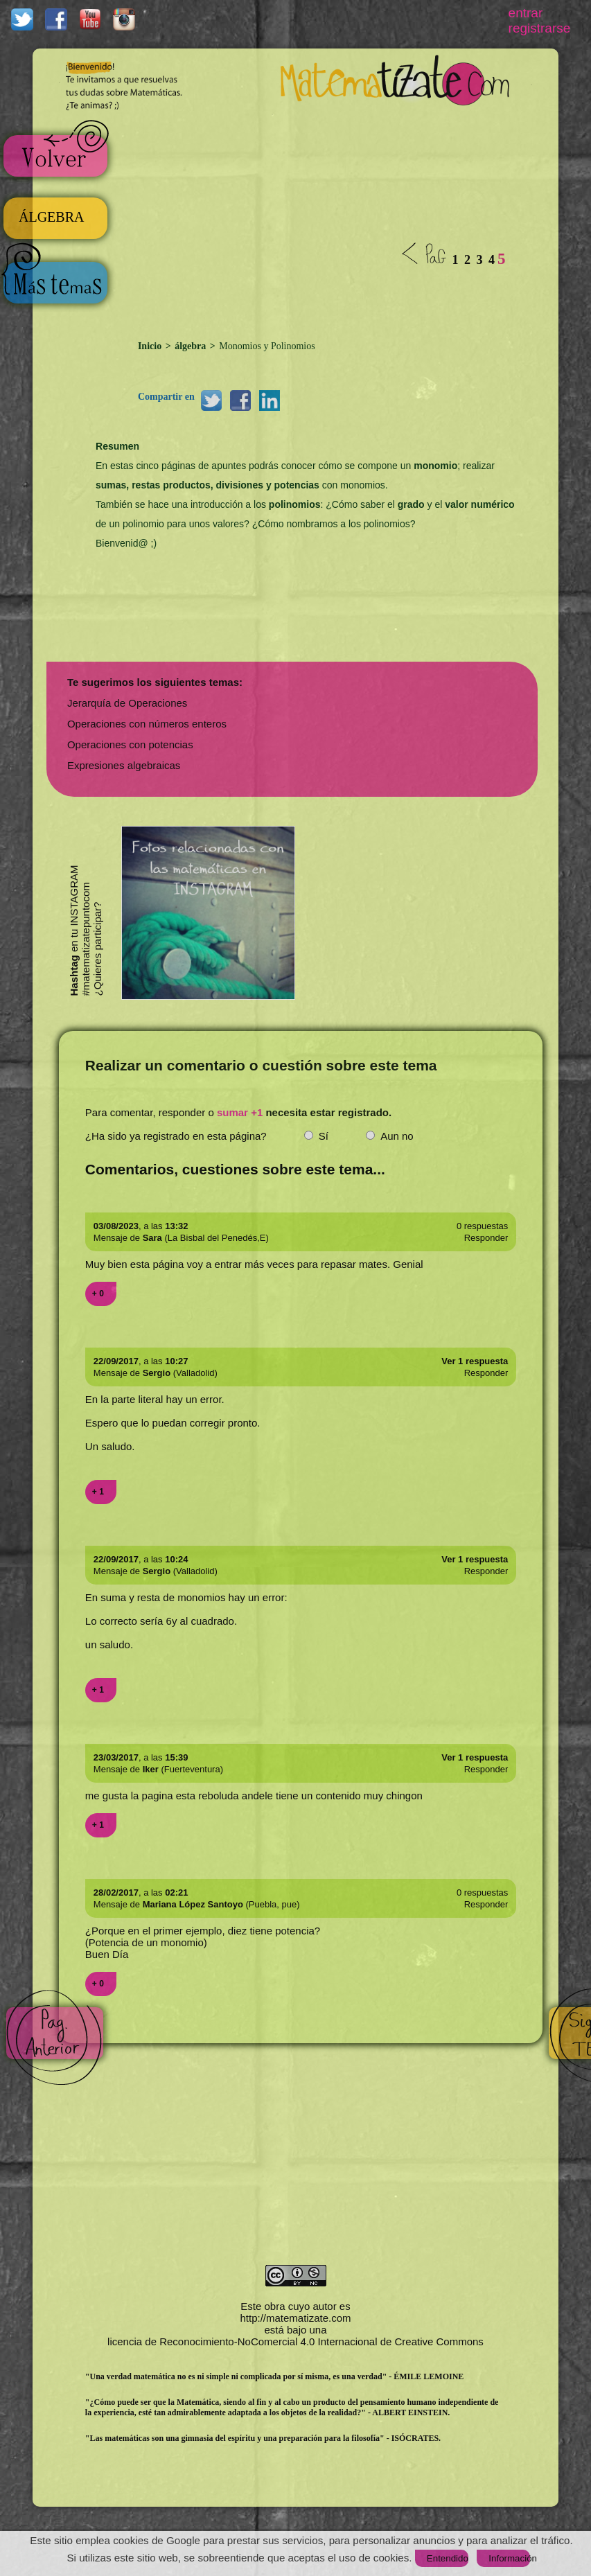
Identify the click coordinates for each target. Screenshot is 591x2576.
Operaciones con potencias (130, 744)
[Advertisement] (311, 220)
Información (509, 2558)
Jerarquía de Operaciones (127, 703)
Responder (486, 1238)
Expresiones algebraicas (123, 765)
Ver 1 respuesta (474, 1361)
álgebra (191, 346)
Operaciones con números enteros (147, 724)
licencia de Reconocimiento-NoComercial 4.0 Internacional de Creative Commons (295, 2341)
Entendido (447, 2558)
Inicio (151, 346)
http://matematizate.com (295, 2318)
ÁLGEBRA (51, 216)
